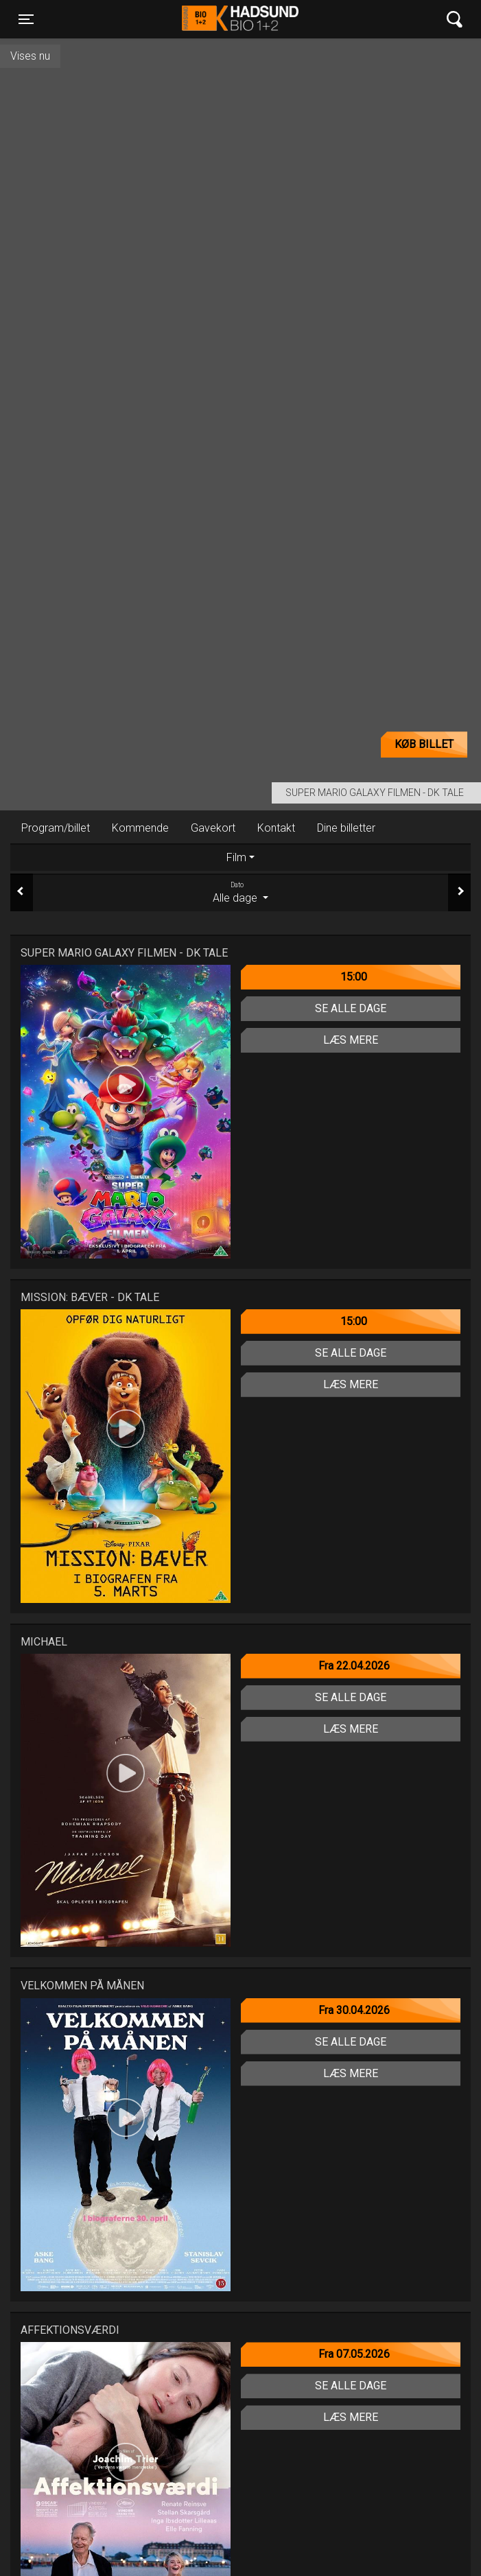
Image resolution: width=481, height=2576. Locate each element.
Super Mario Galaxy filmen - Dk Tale (374, 792)
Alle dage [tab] (240, 892)
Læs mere (350, 1039)
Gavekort (213, 827)
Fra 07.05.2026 (354, 2354)
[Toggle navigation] (26, 19)
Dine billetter (346, 827)
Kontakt (276, 827)
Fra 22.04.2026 (354, 1665)
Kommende (140, 827)
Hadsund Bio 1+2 (240, 19)
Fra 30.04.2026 (354, 2010)
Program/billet (55, 827)
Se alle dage (350, 1008)
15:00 (353, 976)
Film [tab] (236, 857)
